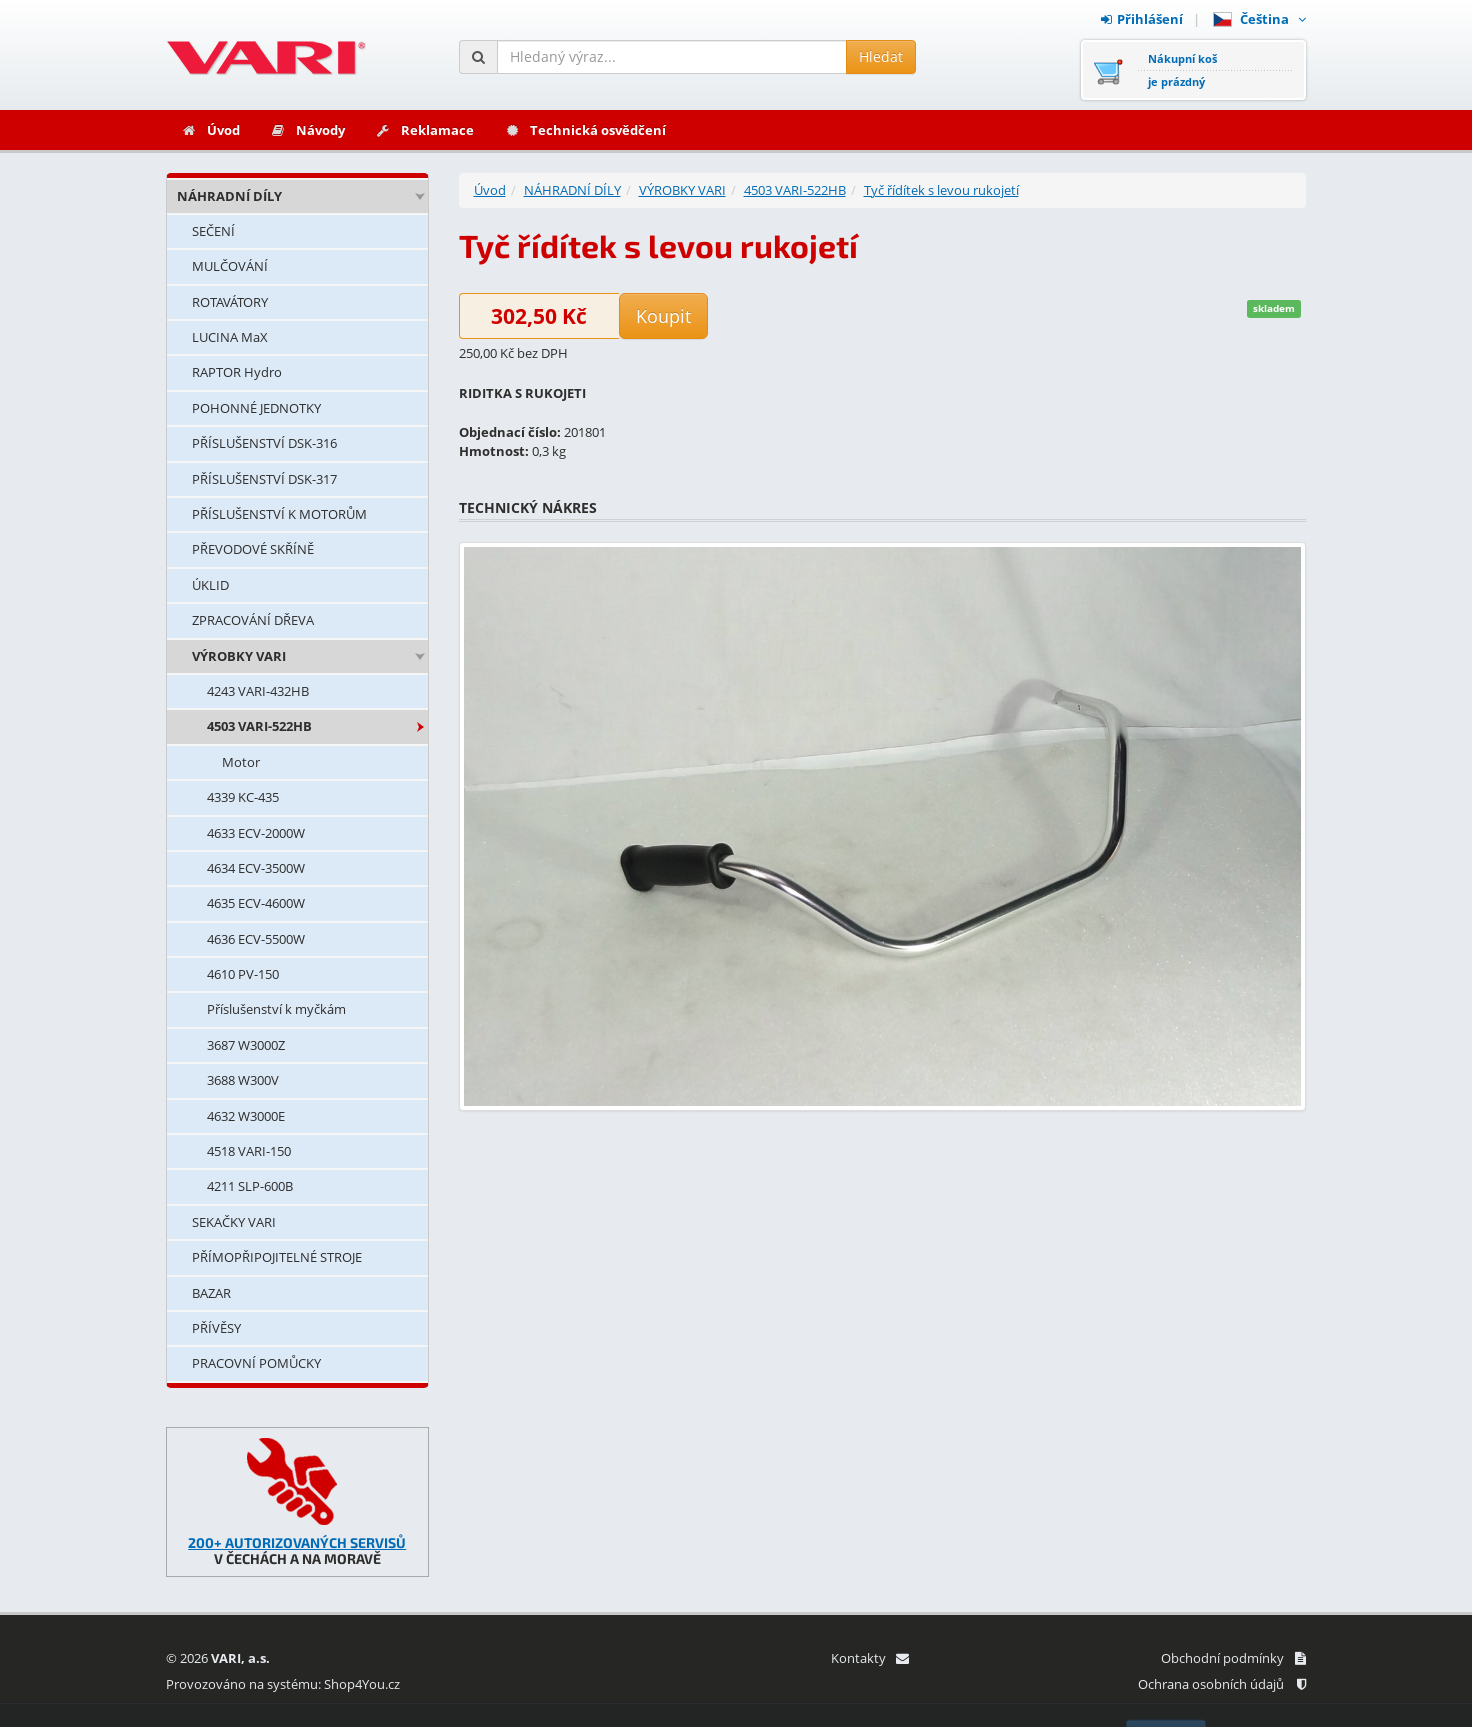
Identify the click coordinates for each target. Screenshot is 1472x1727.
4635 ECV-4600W (256, 903)
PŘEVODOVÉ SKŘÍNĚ (253, 549)
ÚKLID (210, 585)
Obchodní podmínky (1233, 1658)
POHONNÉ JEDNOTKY (256, 408)
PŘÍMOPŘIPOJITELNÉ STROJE (277, 1257)
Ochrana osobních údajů (1222, 1684)
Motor (241, 762)
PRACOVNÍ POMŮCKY (256, 1363)
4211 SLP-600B (250, 1186)
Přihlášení (1142, 19)
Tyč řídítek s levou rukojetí (941, 190)
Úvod (210, 130)
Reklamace (424, 130)
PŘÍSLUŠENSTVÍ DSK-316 (264, 443)
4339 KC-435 (243, 797)
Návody (307, 130)
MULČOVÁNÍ (230, 266)
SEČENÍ (213, 231)
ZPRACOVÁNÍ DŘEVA (253, 620)
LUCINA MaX (230, 337)
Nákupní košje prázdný (1182, 70)
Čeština (1259, 19)
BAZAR (211, 1293)
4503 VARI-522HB (259, 726)
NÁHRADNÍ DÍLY (229, 196)
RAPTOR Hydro (237, 372)
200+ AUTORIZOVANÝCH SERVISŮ (297, 1542)
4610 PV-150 (243, 974)
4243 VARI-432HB (258, 691)
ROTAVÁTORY (230, 302)
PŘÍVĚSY (216, 1328)
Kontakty (869, 1658)
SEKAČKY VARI (234, 1222)
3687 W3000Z (246, 1045)
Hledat (881, 56)
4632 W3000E (246, 1116)
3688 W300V (243, 1080)
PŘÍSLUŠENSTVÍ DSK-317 (264, 479)
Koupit (663, 316)
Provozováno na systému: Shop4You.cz (283, 1684)
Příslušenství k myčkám (276, 1009)
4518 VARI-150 (249, 1151)
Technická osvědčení (585, 130)
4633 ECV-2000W (256, 833)
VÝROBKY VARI (239, 656)
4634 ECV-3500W (256, 868)
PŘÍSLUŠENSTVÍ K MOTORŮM (279, 514)
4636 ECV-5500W (256, 939)
